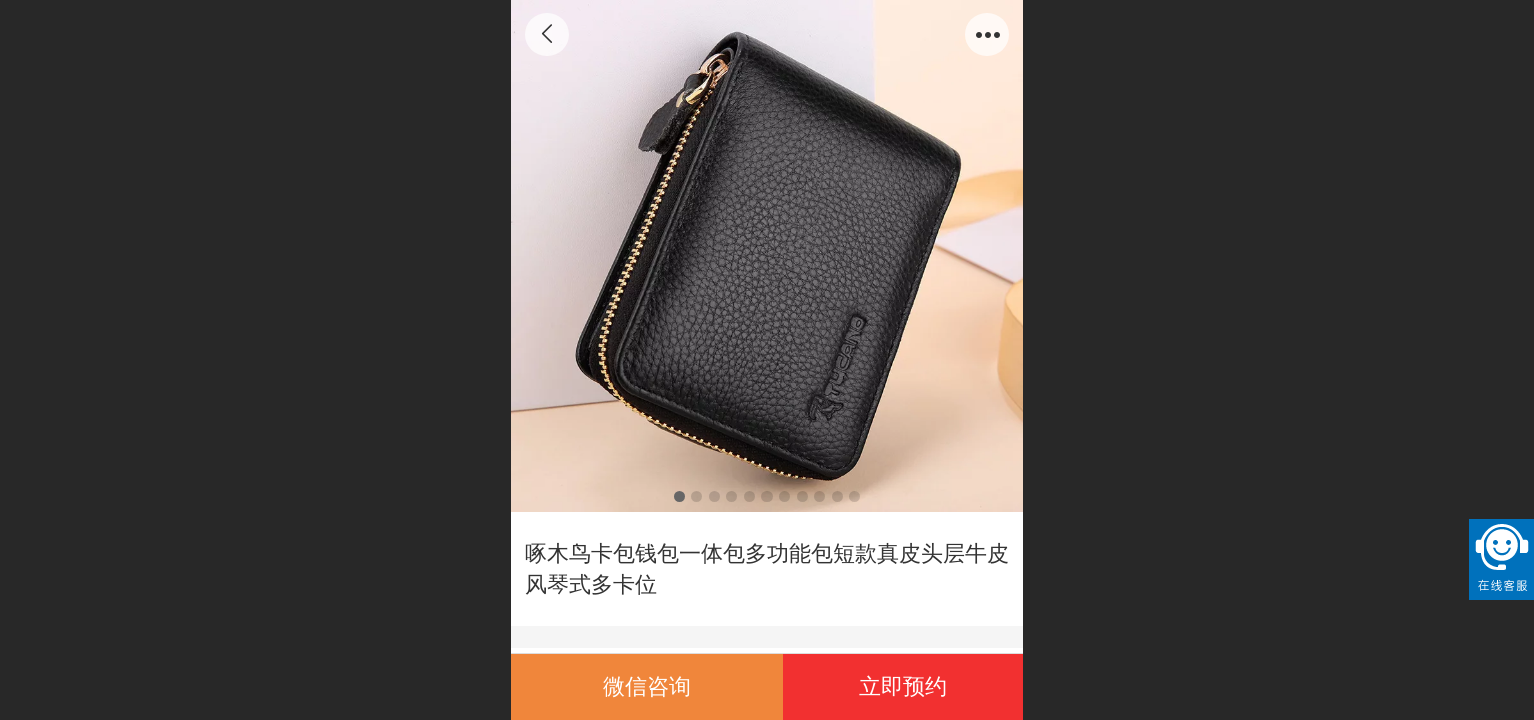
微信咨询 (647, 686)
